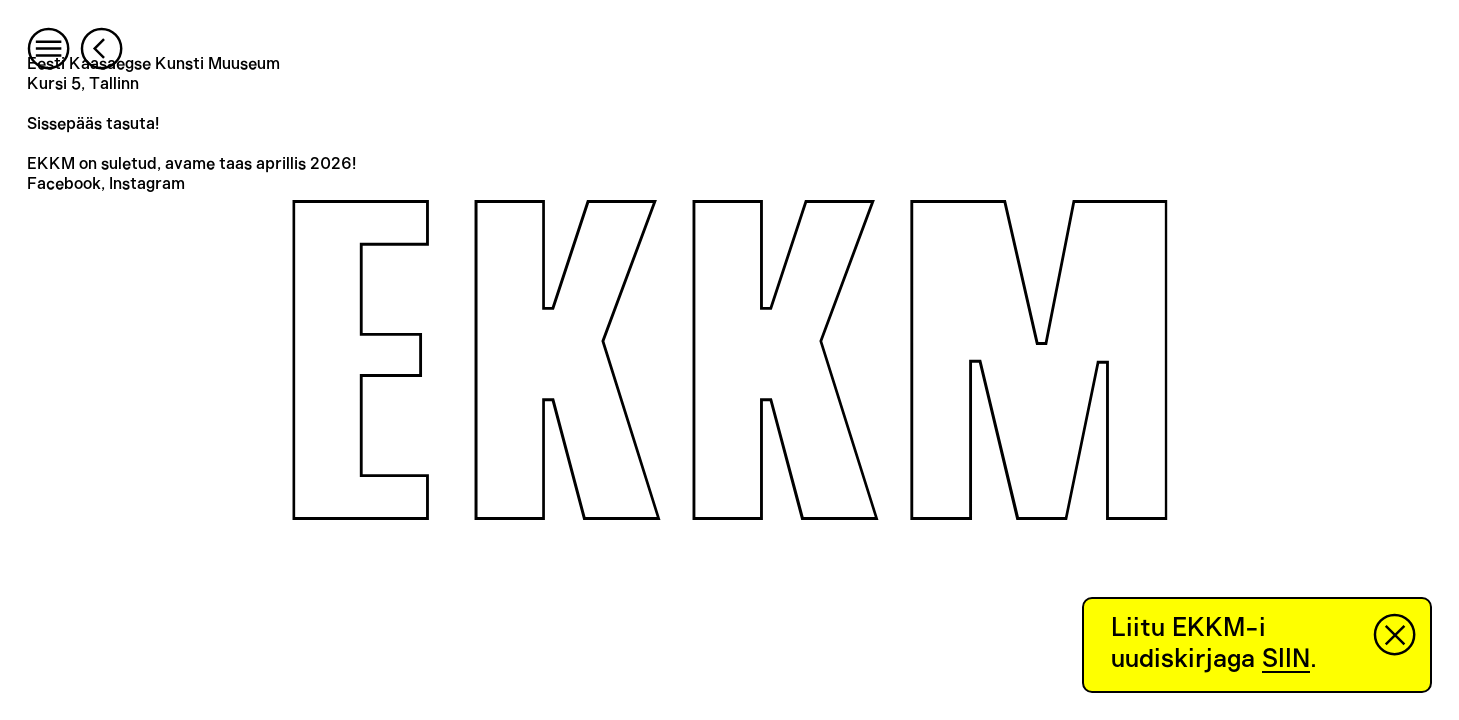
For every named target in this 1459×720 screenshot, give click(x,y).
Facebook (64, 184)
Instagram (147, 184)
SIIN (1286, 659)
